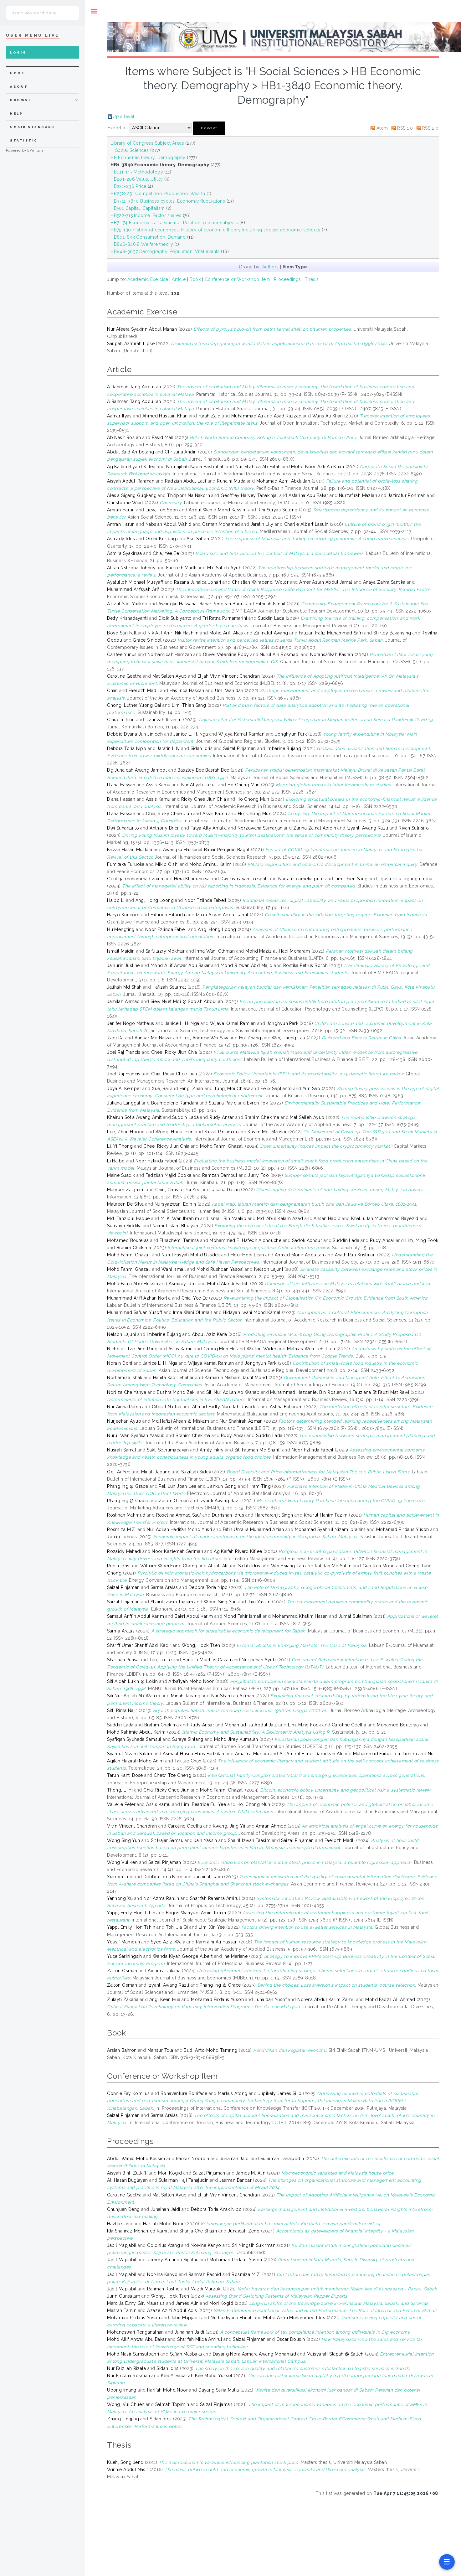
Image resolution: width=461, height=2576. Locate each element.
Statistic (24, 140)
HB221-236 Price (128, 186)
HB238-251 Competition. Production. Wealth (157, 193)
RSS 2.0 (430, 128)
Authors (270, 266)
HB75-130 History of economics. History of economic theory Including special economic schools (215, 229)
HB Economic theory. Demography (148, 157)
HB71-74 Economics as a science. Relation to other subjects (174, 222)
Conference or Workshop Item (237, 279)
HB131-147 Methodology (136, 171)
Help (16, 113)
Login (18, 52)
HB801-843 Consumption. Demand (148, 237)
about (19, 86)
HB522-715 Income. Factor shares (145, 215)
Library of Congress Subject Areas (147, 143)
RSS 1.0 (405, 128)
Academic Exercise (147, 279)
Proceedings (287, 279)
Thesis (312, 279)
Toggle (94, 11)
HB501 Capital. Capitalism (137, 208)
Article (179, 279)
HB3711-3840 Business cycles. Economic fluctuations (167, 201)
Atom (382, 128)
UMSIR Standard (32, 127)
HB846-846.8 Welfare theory (141, 244)
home (17, 73)
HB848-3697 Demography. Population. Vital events (165, 251)
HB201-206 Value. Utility (136, 179)
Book (195, 279)
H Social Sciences (129, 150)
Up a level (123, 116)
